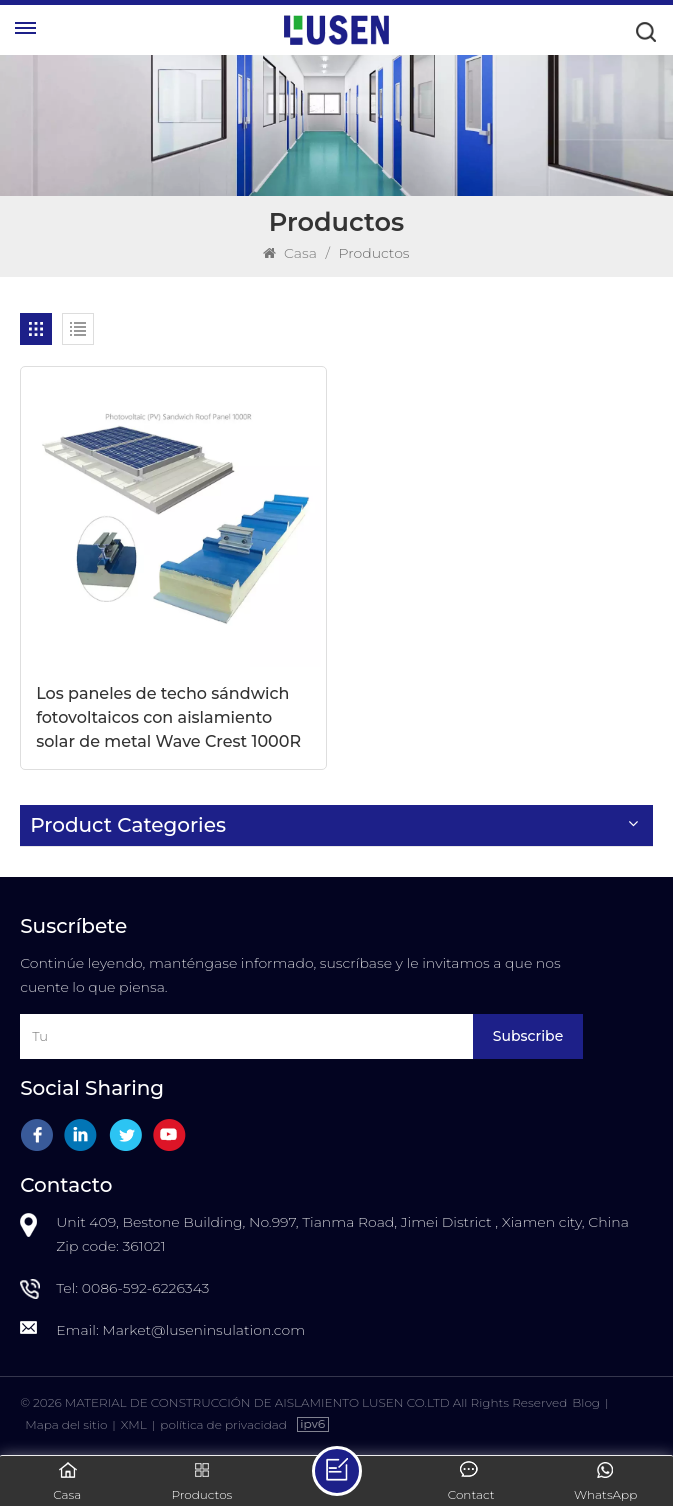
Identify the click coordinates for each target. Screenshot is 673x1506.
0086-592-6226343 (146, 1288)
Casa (289, 253)
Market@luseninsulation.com (203, 1330)
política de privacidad (223, 1424)
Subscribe (528, 1036)
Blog (586, 1402)
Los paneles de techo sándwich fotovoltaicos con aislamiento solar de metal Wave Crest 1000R (168, 717)
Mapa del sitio (66, 1424)
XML (134, 1424)
